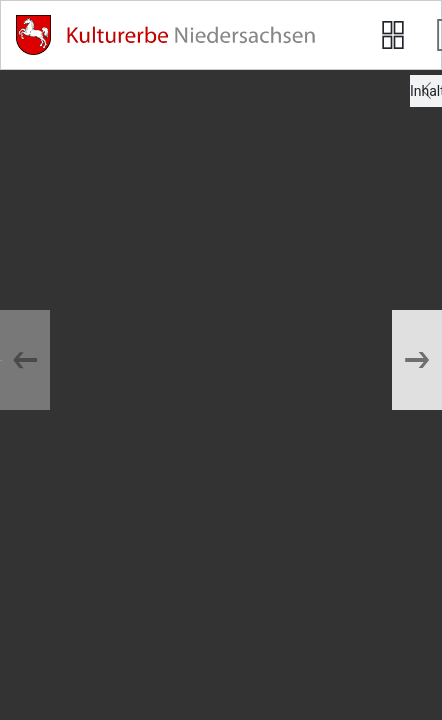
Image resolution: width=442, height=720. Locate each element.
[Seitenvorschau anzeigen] (393, 35)
